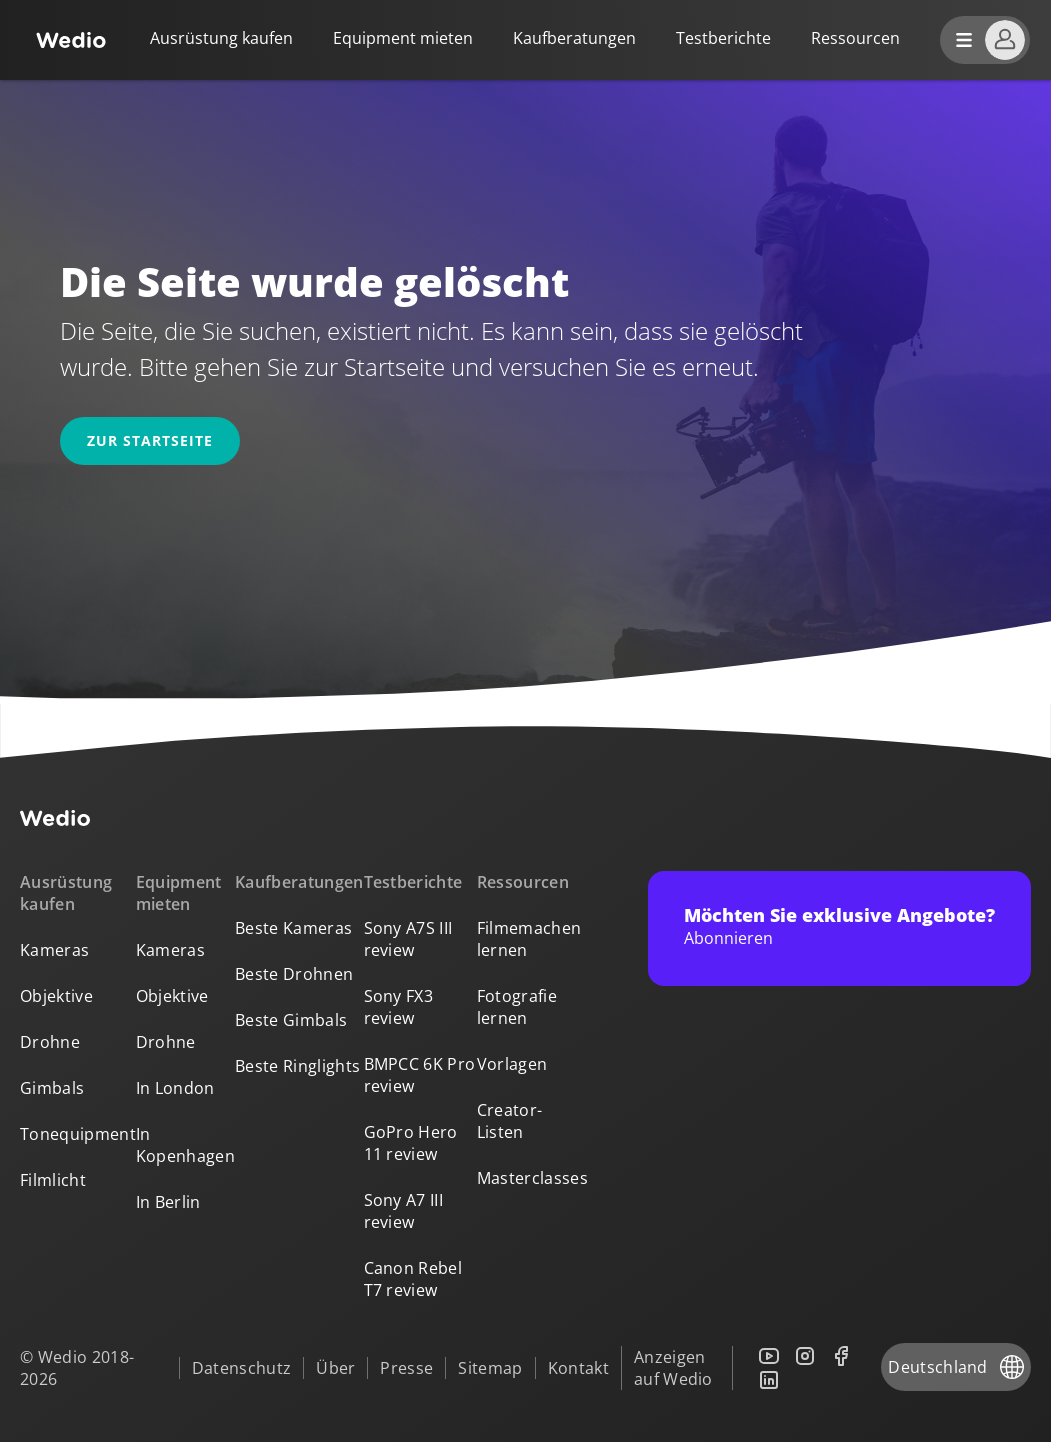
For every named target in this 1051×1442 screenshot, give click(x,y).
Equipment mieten (403, 38)
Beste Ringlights (297, 1066)
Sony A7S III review (408, 939)
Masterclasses (532, 1178)
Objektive (56, 996)
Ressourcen (523, 882)
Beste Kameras (293, 928)
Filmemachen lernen (529, 939)
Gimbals (52, 1088)
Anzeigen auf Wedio (673, 1368)
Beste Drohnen (294, 974)
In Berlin (168, 1202)
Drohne (50, 1042)
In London (175, 1088)
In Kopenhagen (185, 1145)
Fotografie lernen (517, 1007)
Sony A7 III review (404, 1211)
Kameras (54, 950)
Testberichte (723, 38)
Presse (406, 1368)
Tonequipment (78, 1134)
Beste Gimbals (291, 1020)
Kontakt (578, 1368)
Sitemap (490, 1368)
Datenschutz (242, 1368)
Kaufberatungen (574, 38)
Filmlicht (53, 1180)
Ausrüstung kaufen (221, 38)
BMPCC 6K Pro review (420, 1075)
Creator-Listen (510, 1121)
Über (335, 1368)
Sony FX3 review (399, 1007)
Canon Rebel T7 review (413, 1279)
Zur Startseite (150, 440)
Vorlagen (512, 1064)
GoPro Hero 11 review (411, 1143)
